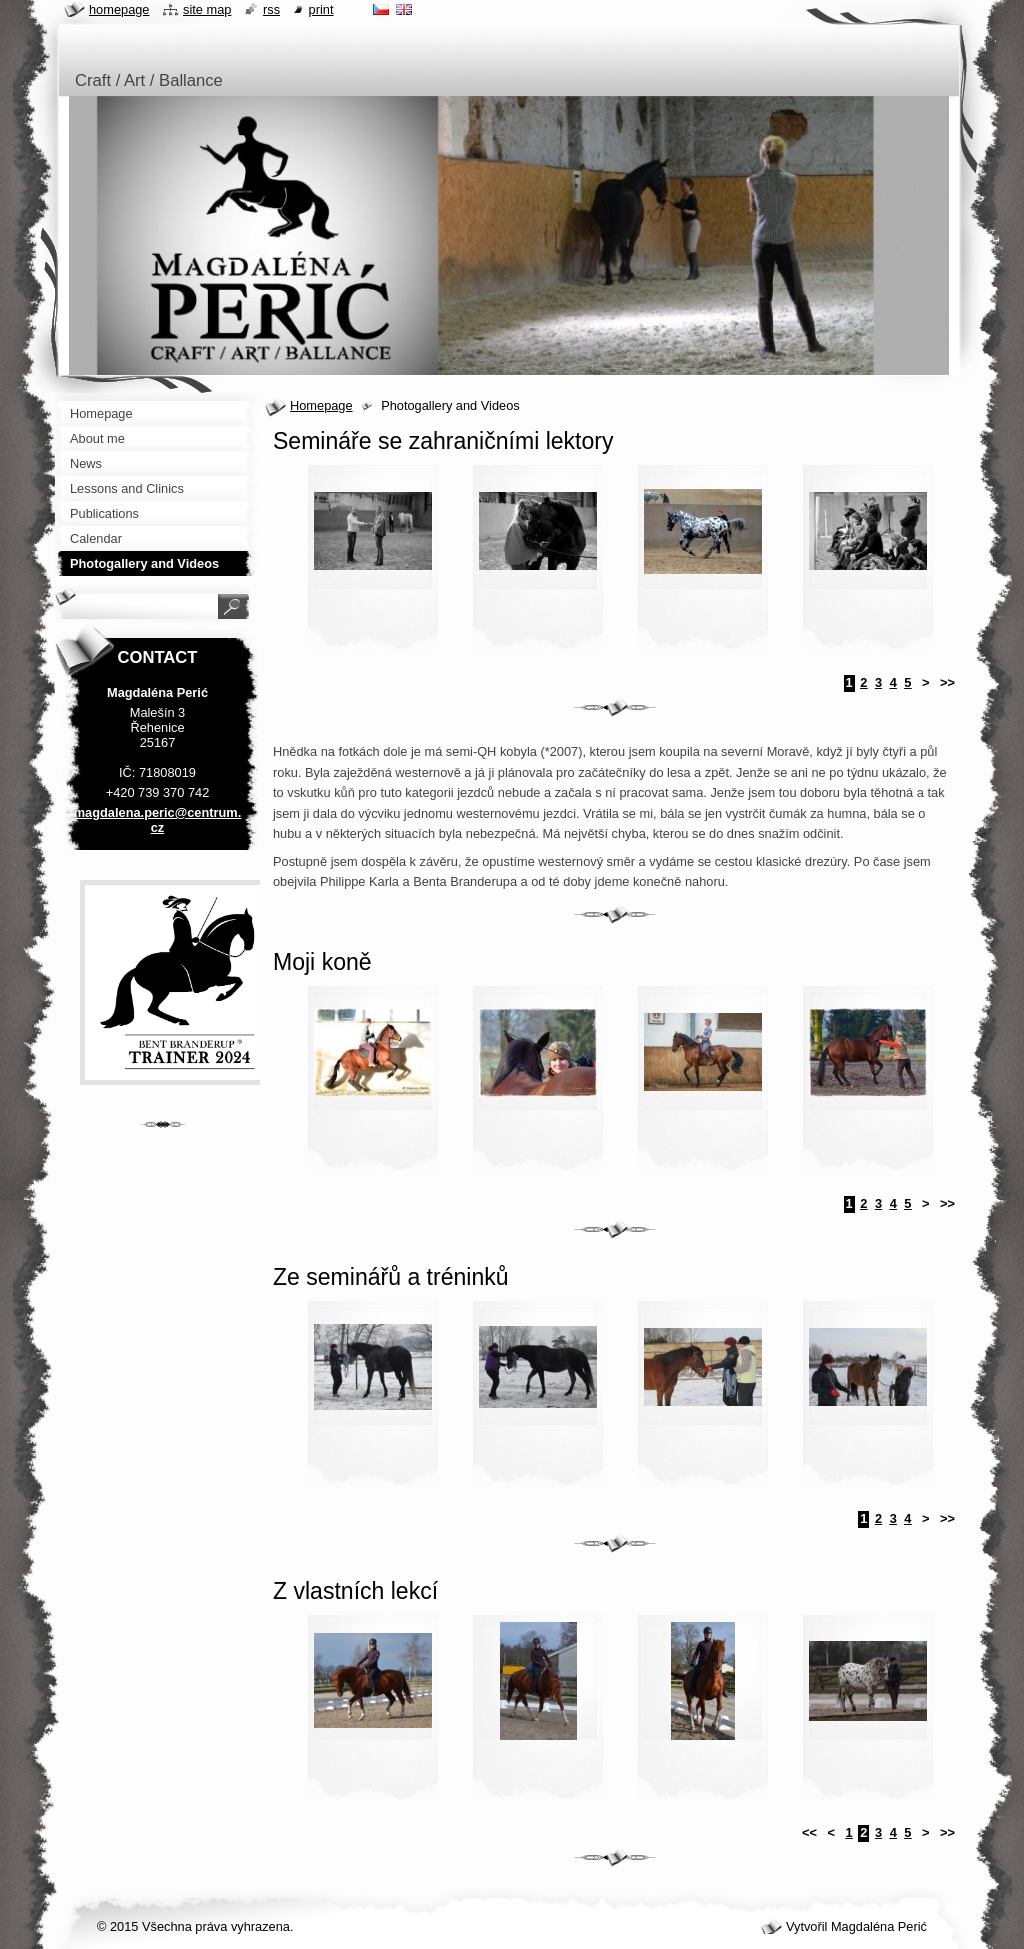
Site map (207, 9)
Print (321, 9)
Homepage (321, 405)
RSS (271, 9)
